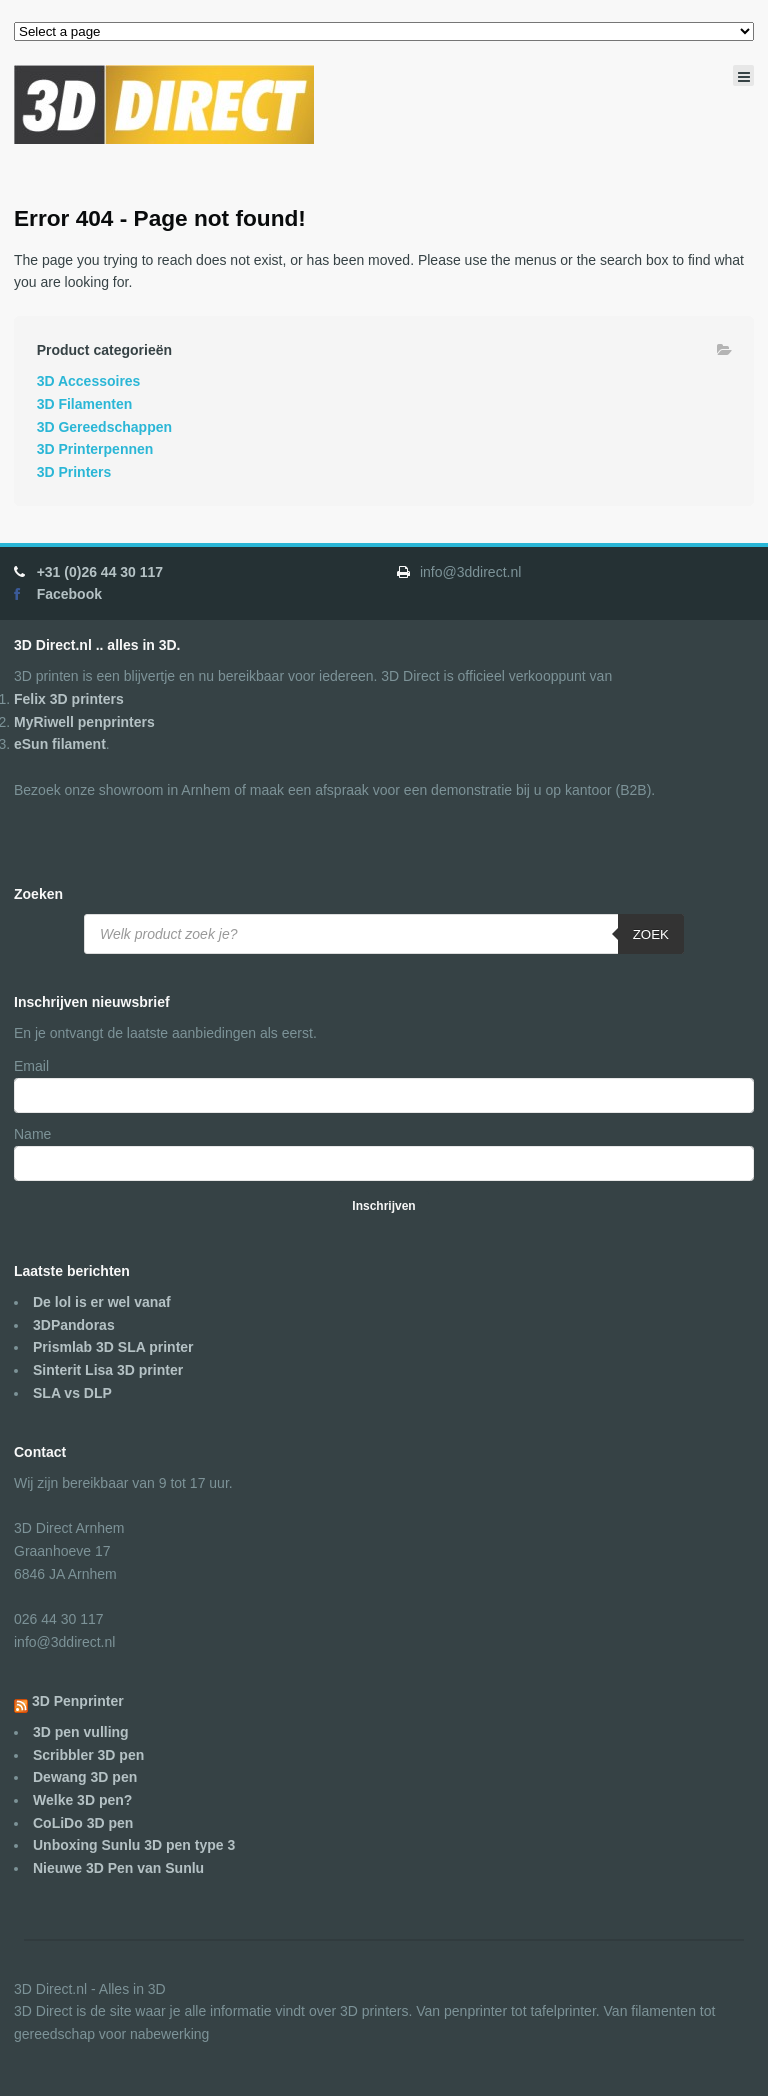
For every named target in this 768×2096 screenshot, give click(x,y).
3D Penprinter (78, 1701)
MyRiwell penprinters (84, 722)
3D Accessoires (89, 381)
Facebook (69, 594)
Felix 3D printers (69, 699)
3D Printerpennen (95, 449)
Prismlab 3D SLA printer (113, 1347)
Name (32, 1134)
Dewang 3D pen (85, 1777)
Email (31, 1066)
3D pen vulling (81, 1732)
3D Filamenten (85, 404)
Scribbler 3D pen (88, 1755)
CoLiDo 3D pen (83, 1823)
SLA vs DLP (72, 1393)
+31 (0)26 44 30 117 (100, 572)
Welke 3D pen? (82, 1800)
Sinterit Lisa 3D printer (108, 1370)
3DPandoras (74, 1325)
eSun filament (60, 744)
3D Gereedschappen (104, 427)
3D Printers (74, 472)
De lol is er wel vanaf (102, 1302)
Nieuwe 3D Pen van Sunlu (118, 1868)
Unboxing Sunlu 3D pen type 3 (134, 1845)
